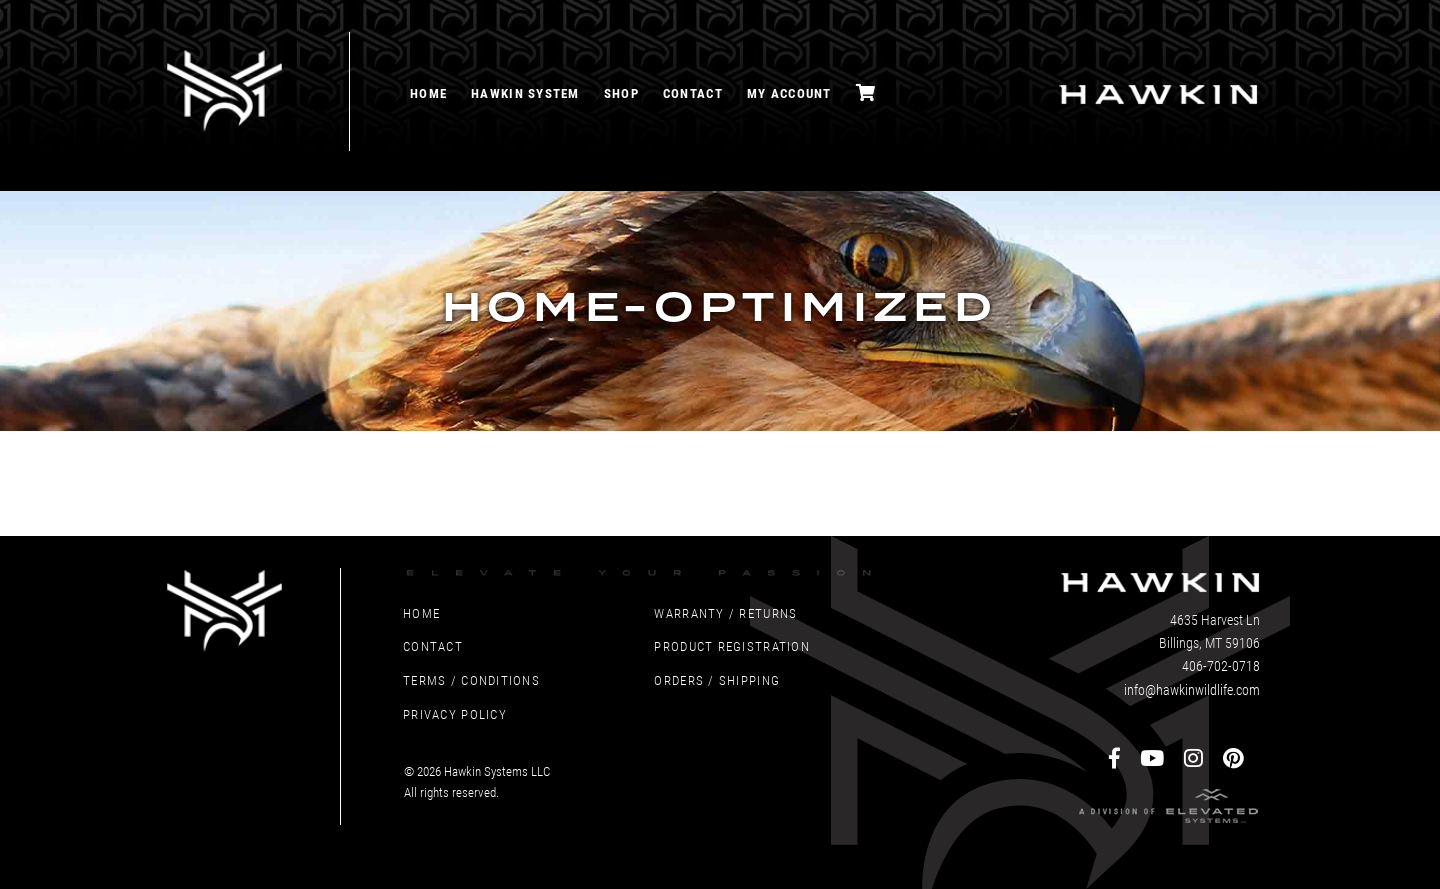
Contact (693, 92)
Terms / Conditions (471, 679)
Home (428, 92)
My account (789, 92)
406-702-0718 (1221, 665)
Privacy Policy (455, 713)
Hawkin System (525, 92)
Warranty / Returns (725, 612)
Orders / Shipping (717, 679)
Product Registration (732, 645)
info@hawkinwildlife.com (1192, 689)
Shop (621, 92)
